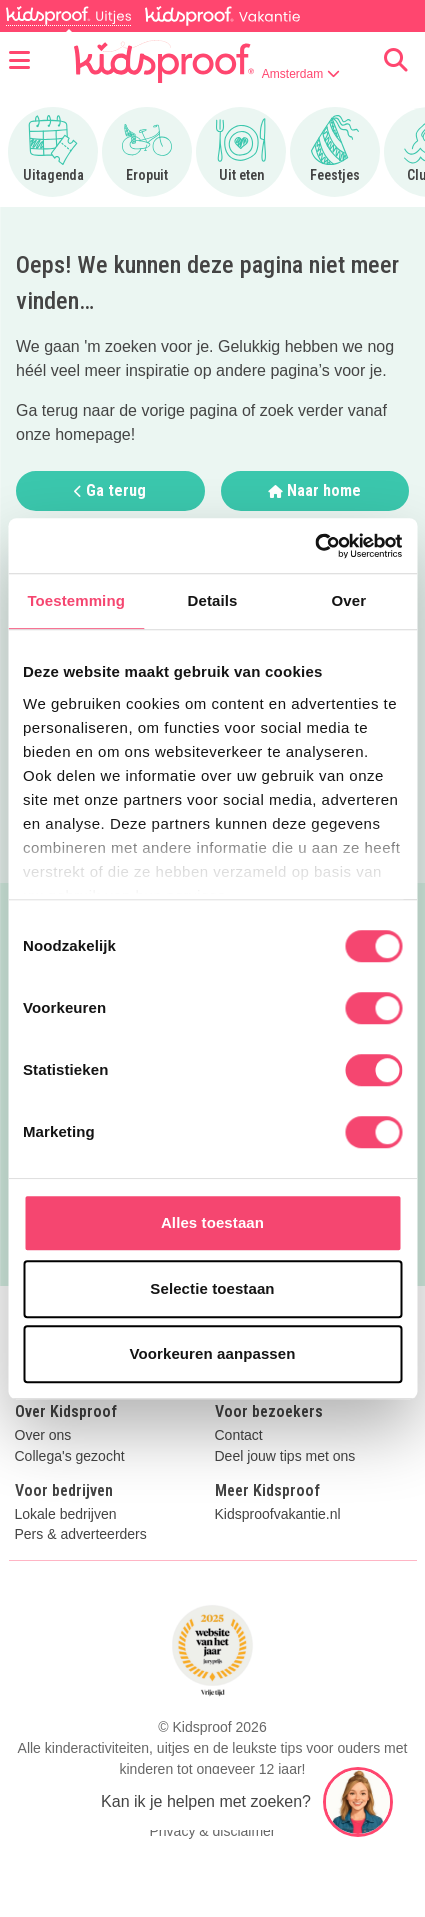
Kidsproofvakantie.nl (278, 1514)
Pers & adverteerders (81, 1534)
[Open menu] (19, 61)
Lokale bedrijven (66, 1514)
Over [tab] (349, 600)
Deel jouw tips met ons (285, 1456)
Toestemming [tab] (76, 600)
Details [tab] (213, 600)
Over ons (43, 1435)
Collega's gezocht (70, 1456)
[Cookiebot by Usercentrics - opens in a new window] (314, 546)
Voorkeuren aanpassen (213, 1353)
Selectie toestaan (212, 1288)
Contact (239, 1435)
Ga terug (110, 490)
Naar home (314, 490)
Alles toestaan (212, 1222)
